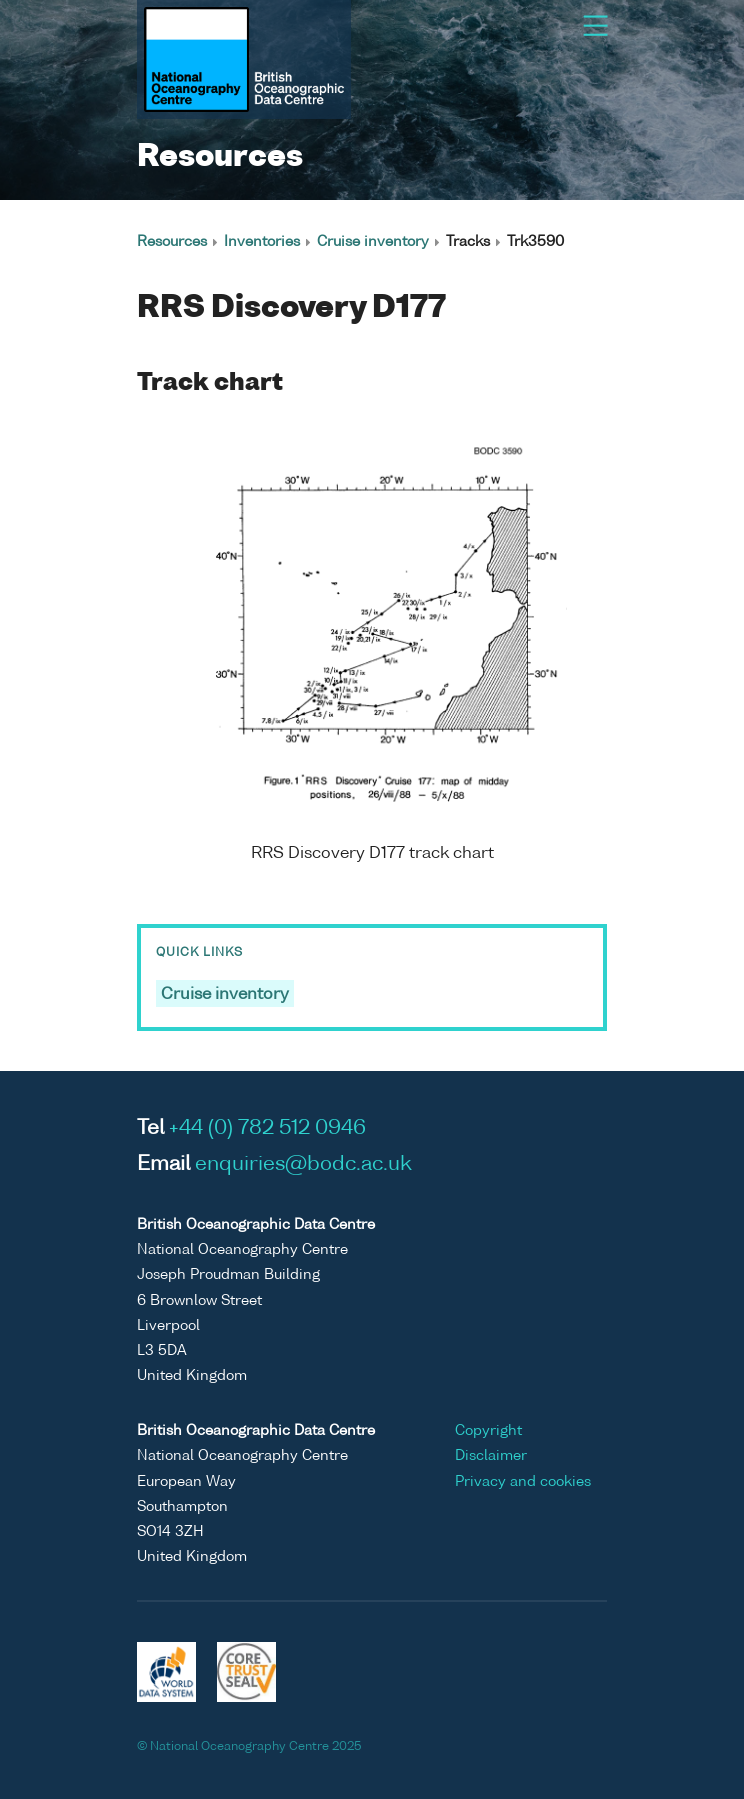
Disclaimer (491, 1456)
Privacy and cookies (523, 1482)
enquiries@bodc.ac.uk (303, 1165)
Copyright (488, 1431)
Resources (172, 242)
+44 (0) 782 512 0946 (267, 1129)
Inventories (262, 242)
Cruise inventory (373, 242)
